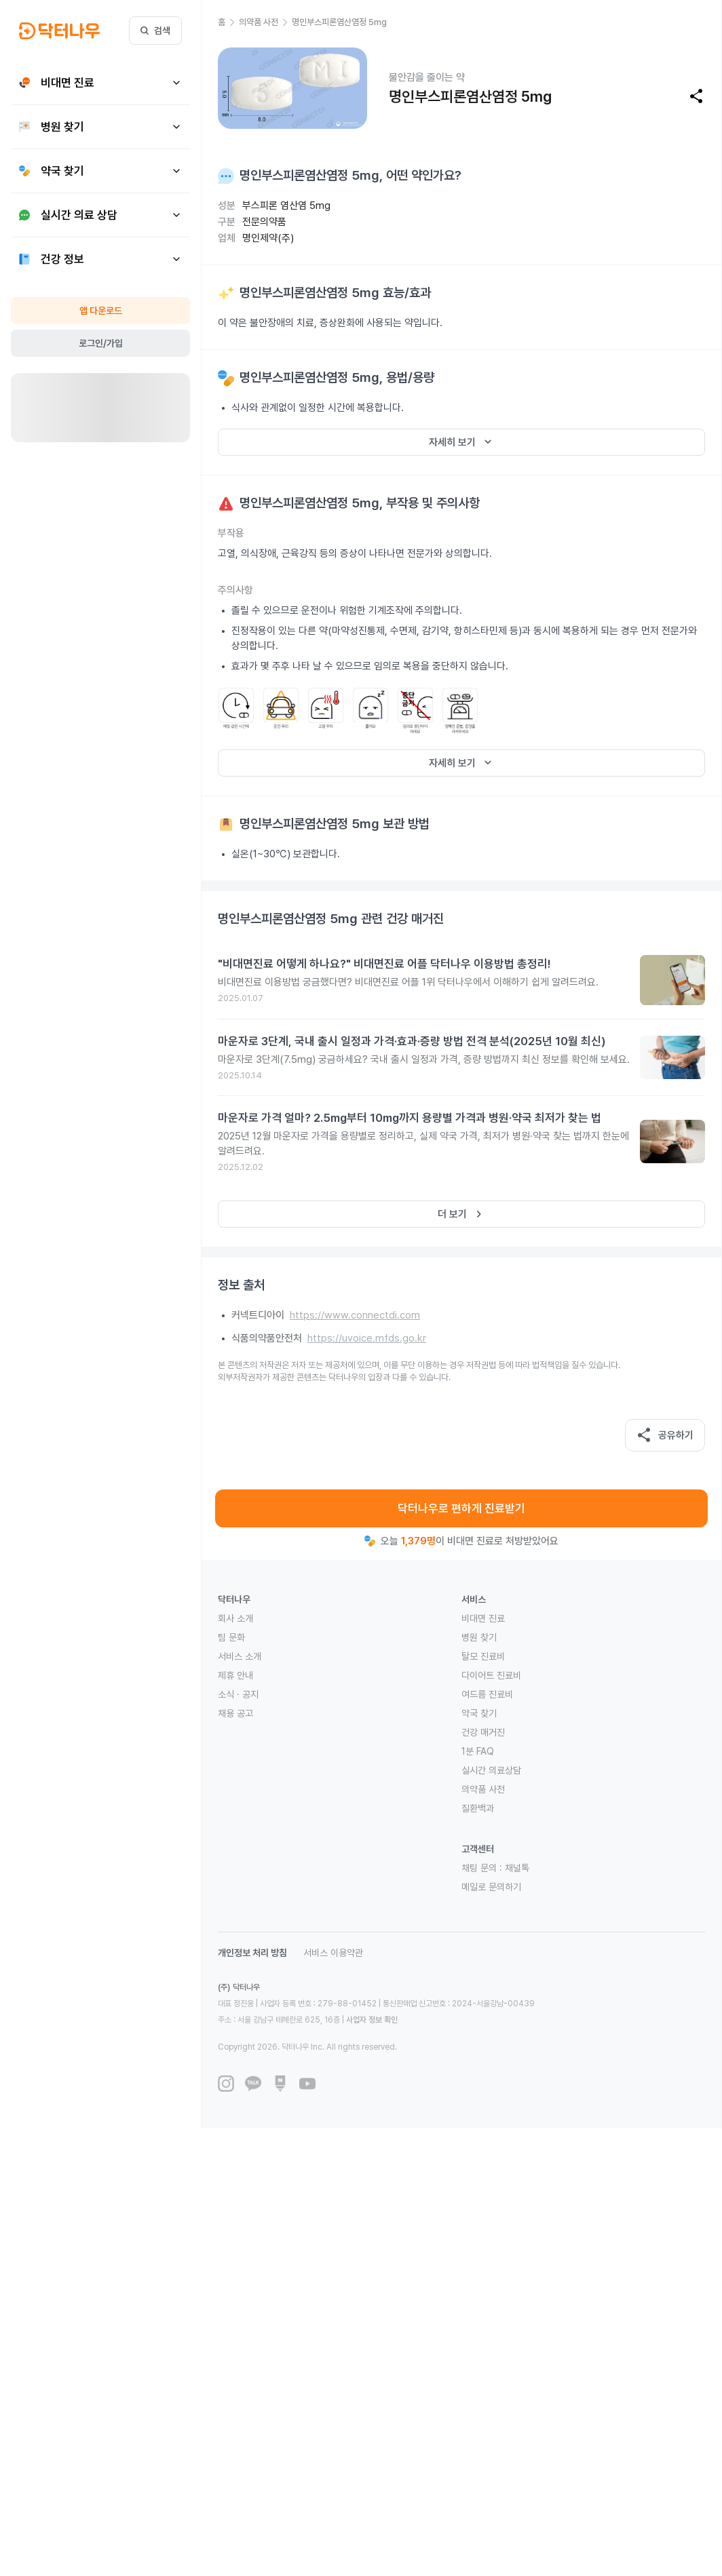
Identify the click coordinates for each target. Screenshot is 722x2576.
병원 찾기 (479, 1637)
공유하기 (665, 1435)
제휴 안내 (235, 1675)
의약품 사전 (483, 1789)
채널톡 (517, 1867)
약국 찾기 (479, 1713)
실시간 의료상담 (491, 1770)
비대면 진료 (483, 1618)
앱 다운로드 (100, 310)
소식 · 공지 (238, 1694)
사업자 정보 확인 (372, 2020)
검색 (155, 30)
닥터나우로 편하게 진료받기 (461, 1508)
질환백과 (477, 1808)
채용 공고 (235, 1713)
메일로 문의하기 (491, 1886)
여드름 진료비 (487, 1694)
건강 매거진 (483, 1732)
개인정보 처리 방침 (252, 1952)
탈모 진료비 (483, 1656)
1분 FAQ (477, 1751)
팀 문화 (231, 1637)
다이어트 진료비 (491, 1675)
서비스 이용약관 (333, 1952)
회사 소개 (235, 1618)
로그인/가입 (101, 343)
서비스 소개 (239, 1656)
